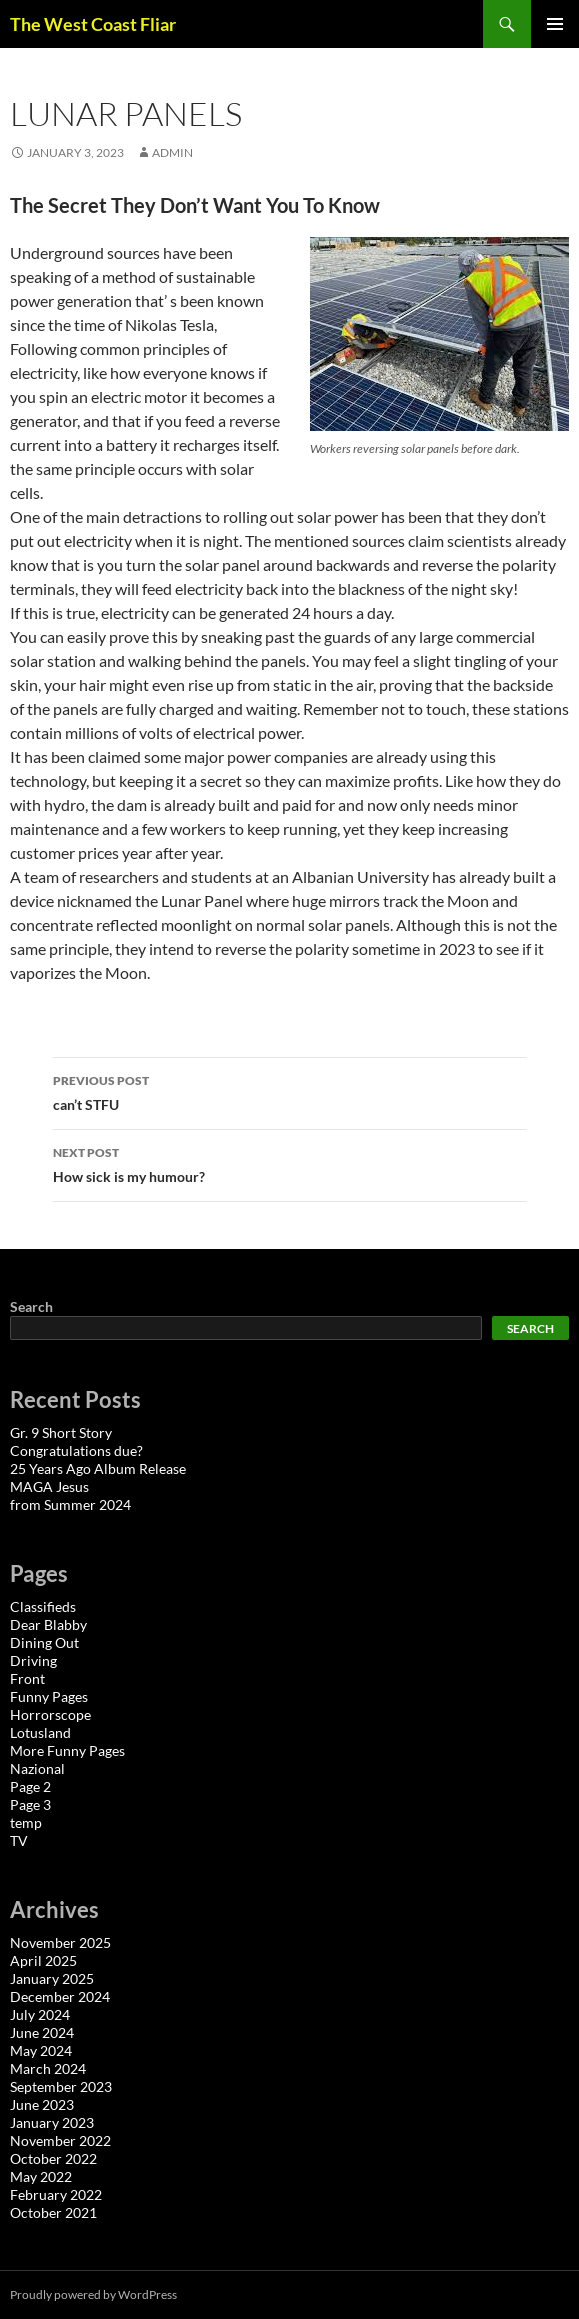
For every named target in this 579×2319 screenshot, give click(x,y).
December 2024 (60, 1996)
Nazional (37, 1768)
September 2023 (61, 2086)
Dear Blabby (48, 1624)
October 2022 (53, 2158)
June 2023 (42, 2104)
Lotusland (40, 1732)
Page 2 (30, 1786)
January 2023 (52, 2122)
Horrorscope (50, 1714)
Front (27, 1678)
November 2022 (60, 2140)
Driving (33, 1660)
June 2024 (42, 2032)
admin (172, 152)
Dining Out (44, 1642)
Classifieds (43, 1606)
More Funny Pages (67, 1750)
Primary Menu (555, 24)
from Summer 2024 (70, 1504)
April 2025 (43, 1960)
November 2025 (60, 1942)
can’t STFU (290, 1091)
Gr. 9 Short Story (61, 1432)
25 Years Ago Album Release (98, 1468)
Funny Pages (49, 1696)
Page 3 (30, 1804)
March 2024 (48, 2068)
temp (26, 1822)
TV (19, 1840)
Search (31, 1306)
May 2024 (41, 2050)
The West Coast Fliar (93, 24)
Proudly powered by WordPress (93, 2294)
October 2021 (53, 2212)
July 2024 (40, 2014)
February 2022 (56, 2194)
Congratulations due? (76, 1450)
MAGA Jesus (49, 1486)
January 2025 (52, 1978)
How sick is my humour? (290, 1163)
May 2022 (41, 2176)
